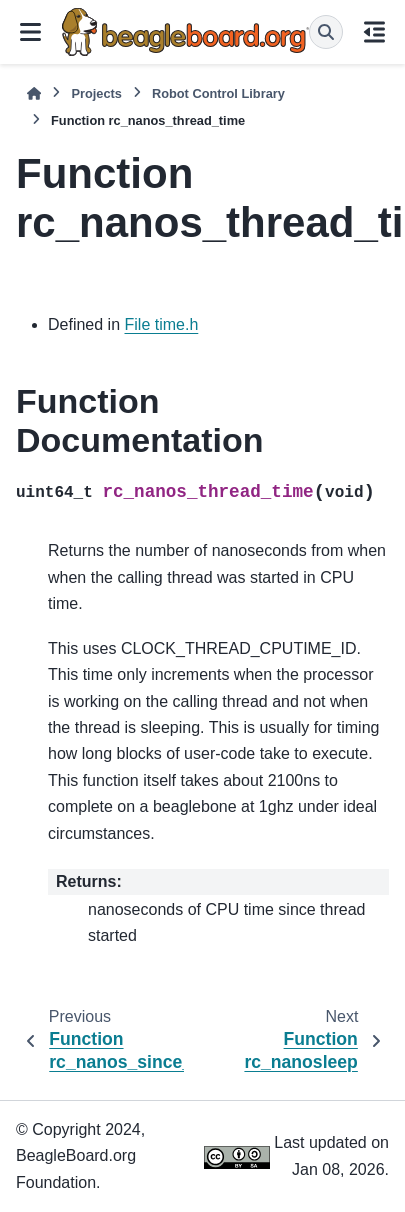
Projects (96, 93)
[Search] (326, 32)
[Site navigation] (31, 32)
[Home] (34, 93)
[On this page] (374, 32)
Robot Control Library (218, 93)
